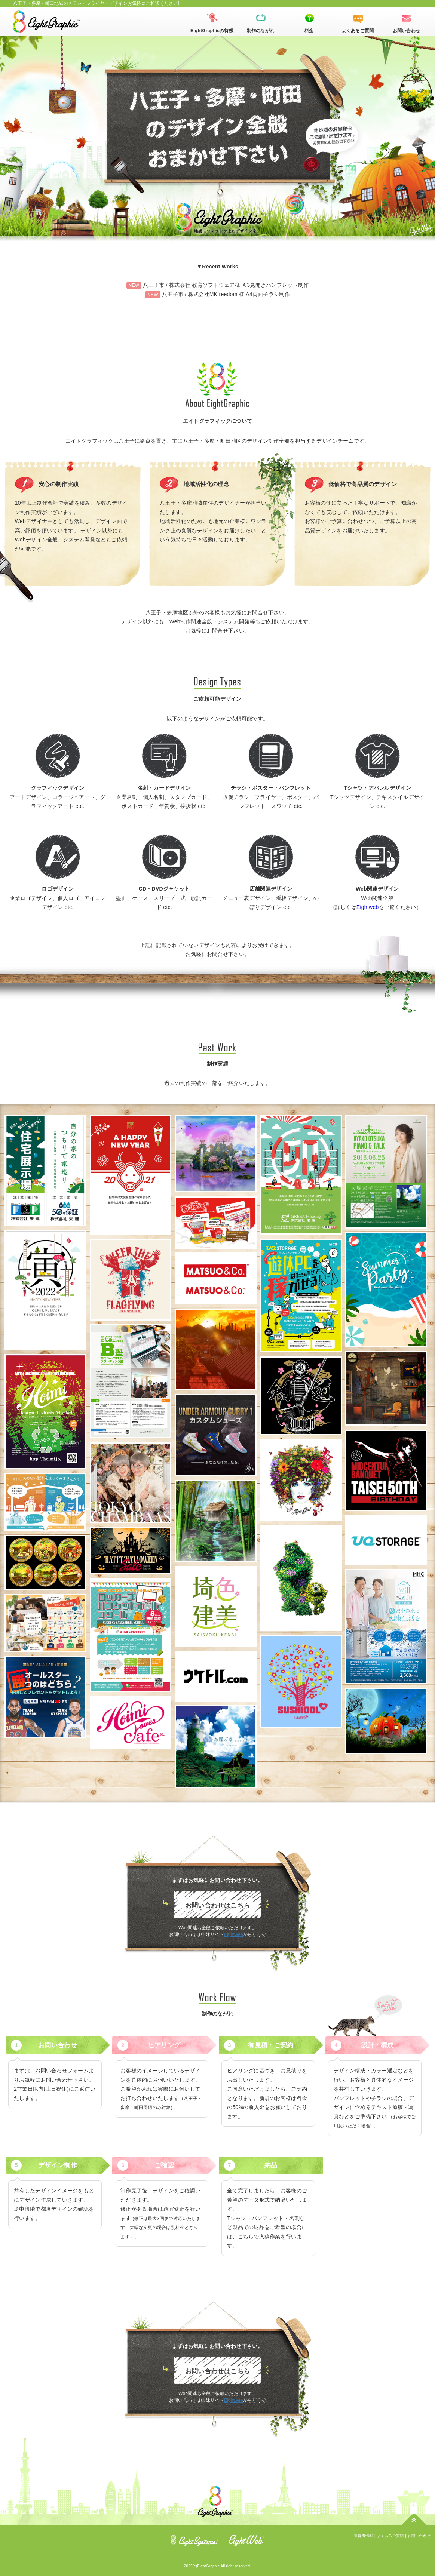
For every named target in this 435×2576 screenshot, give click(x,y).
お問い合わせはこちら (217, 1905)
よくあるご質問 (358, 30)
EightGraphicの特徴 (211, 30)
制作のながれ (260, 30)
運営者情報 (363, 2536)
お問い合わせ (406, 30)
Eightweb (367, 907)
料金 (308, 30)
